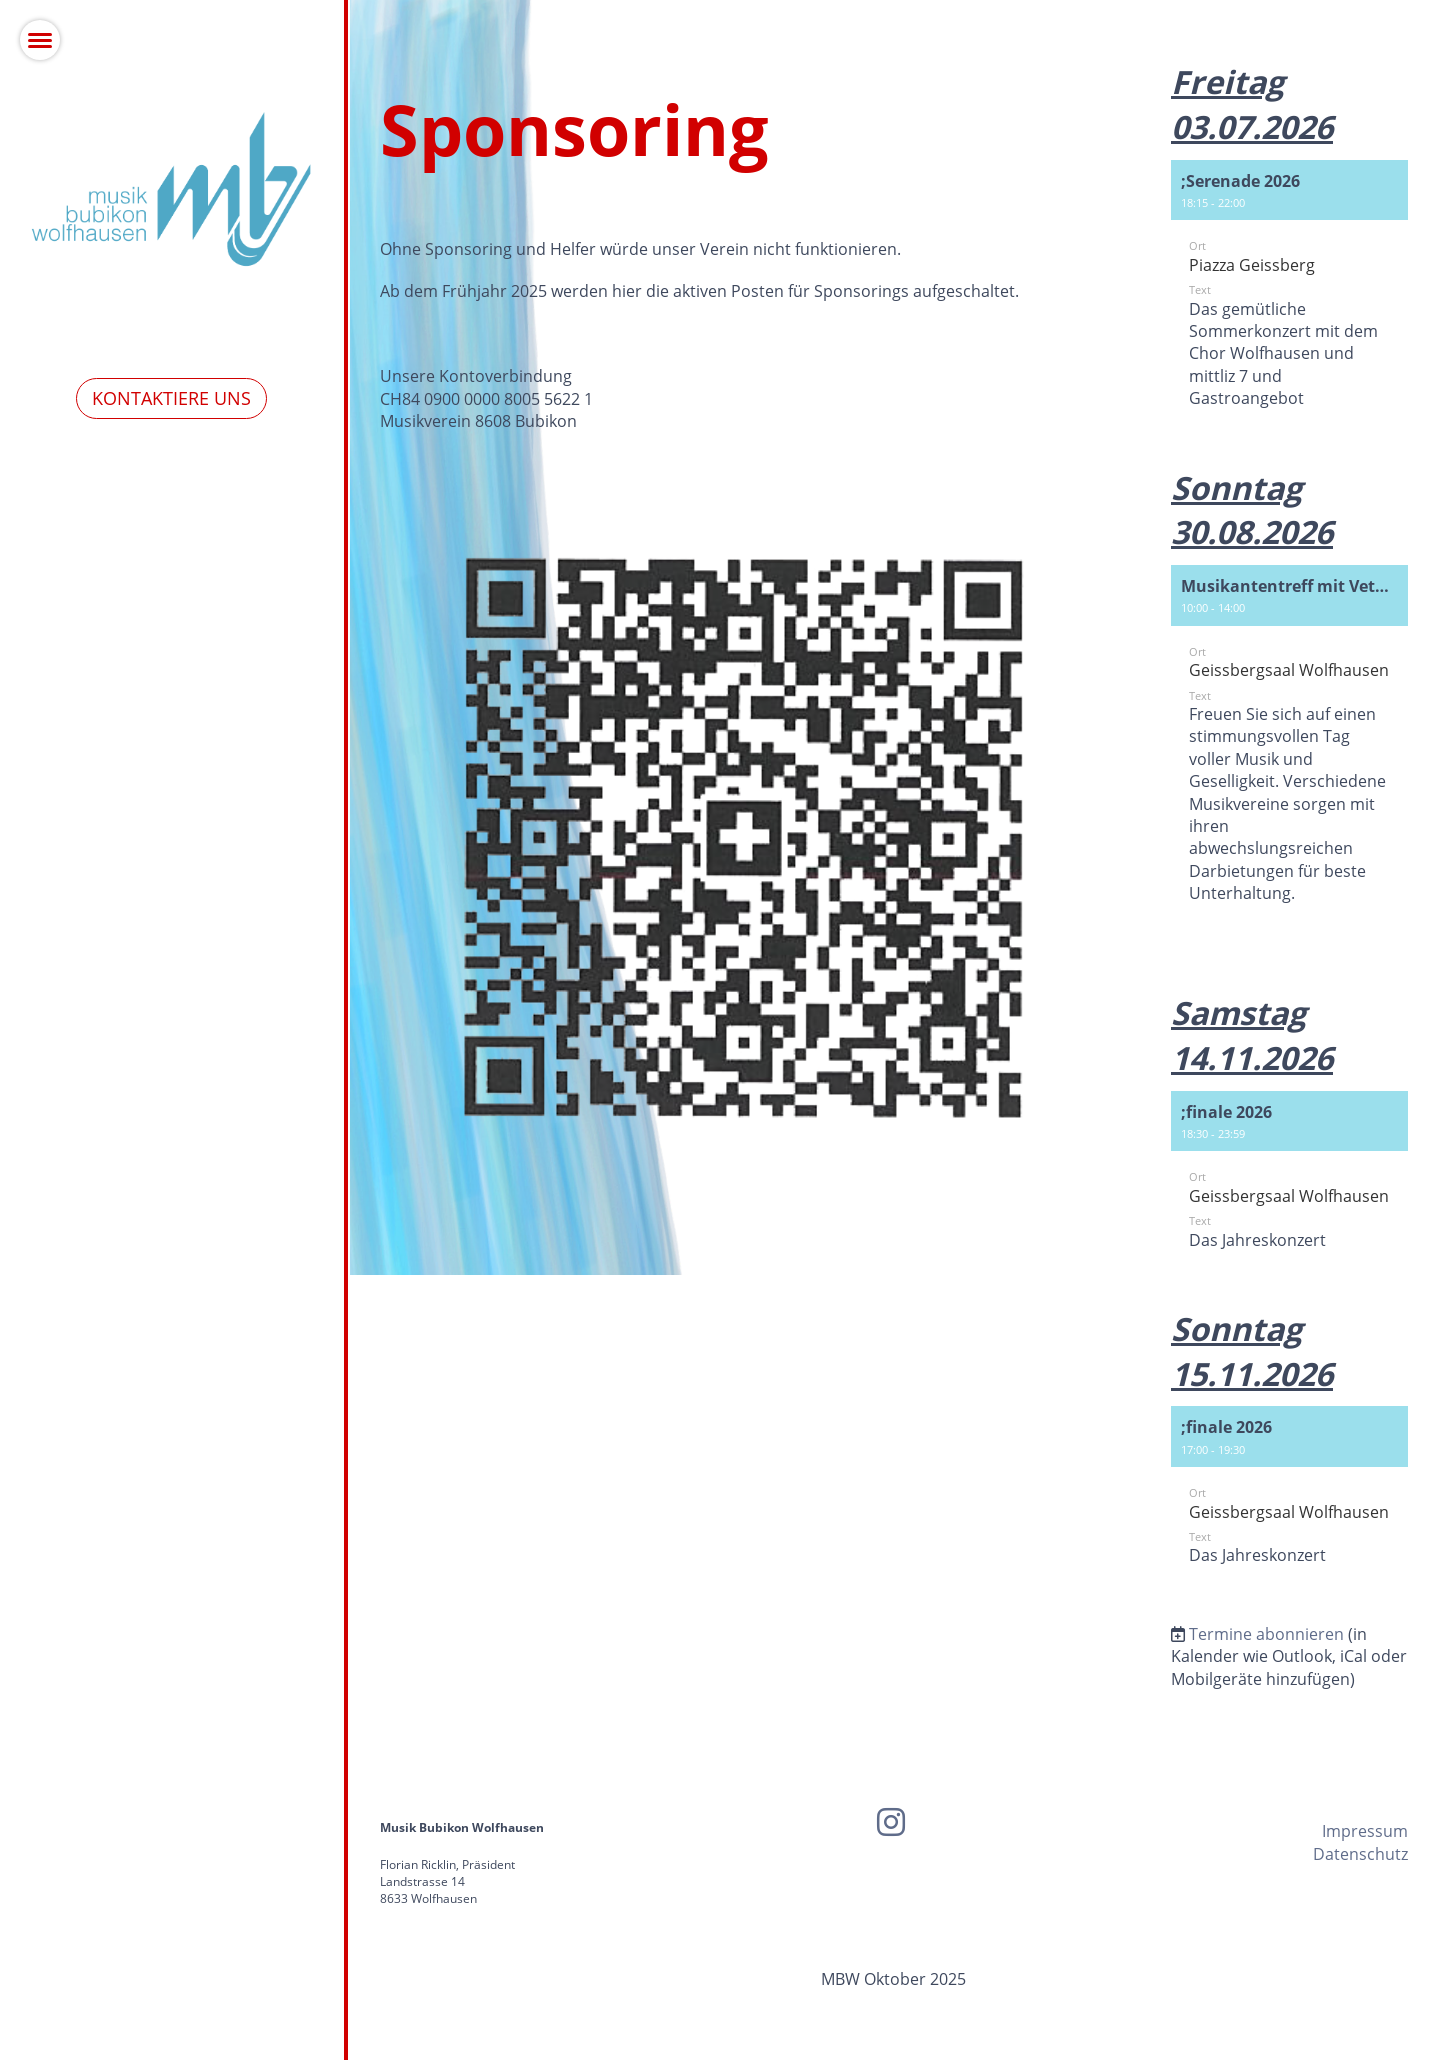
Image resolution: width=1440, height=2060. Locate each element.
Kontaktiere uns (171, 398)
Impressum (1365, 1831)
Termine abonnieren (1266, 1634)
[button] (1289, 298)
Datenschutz (1360, 1854)
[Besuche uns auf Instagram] (891, 1821)
